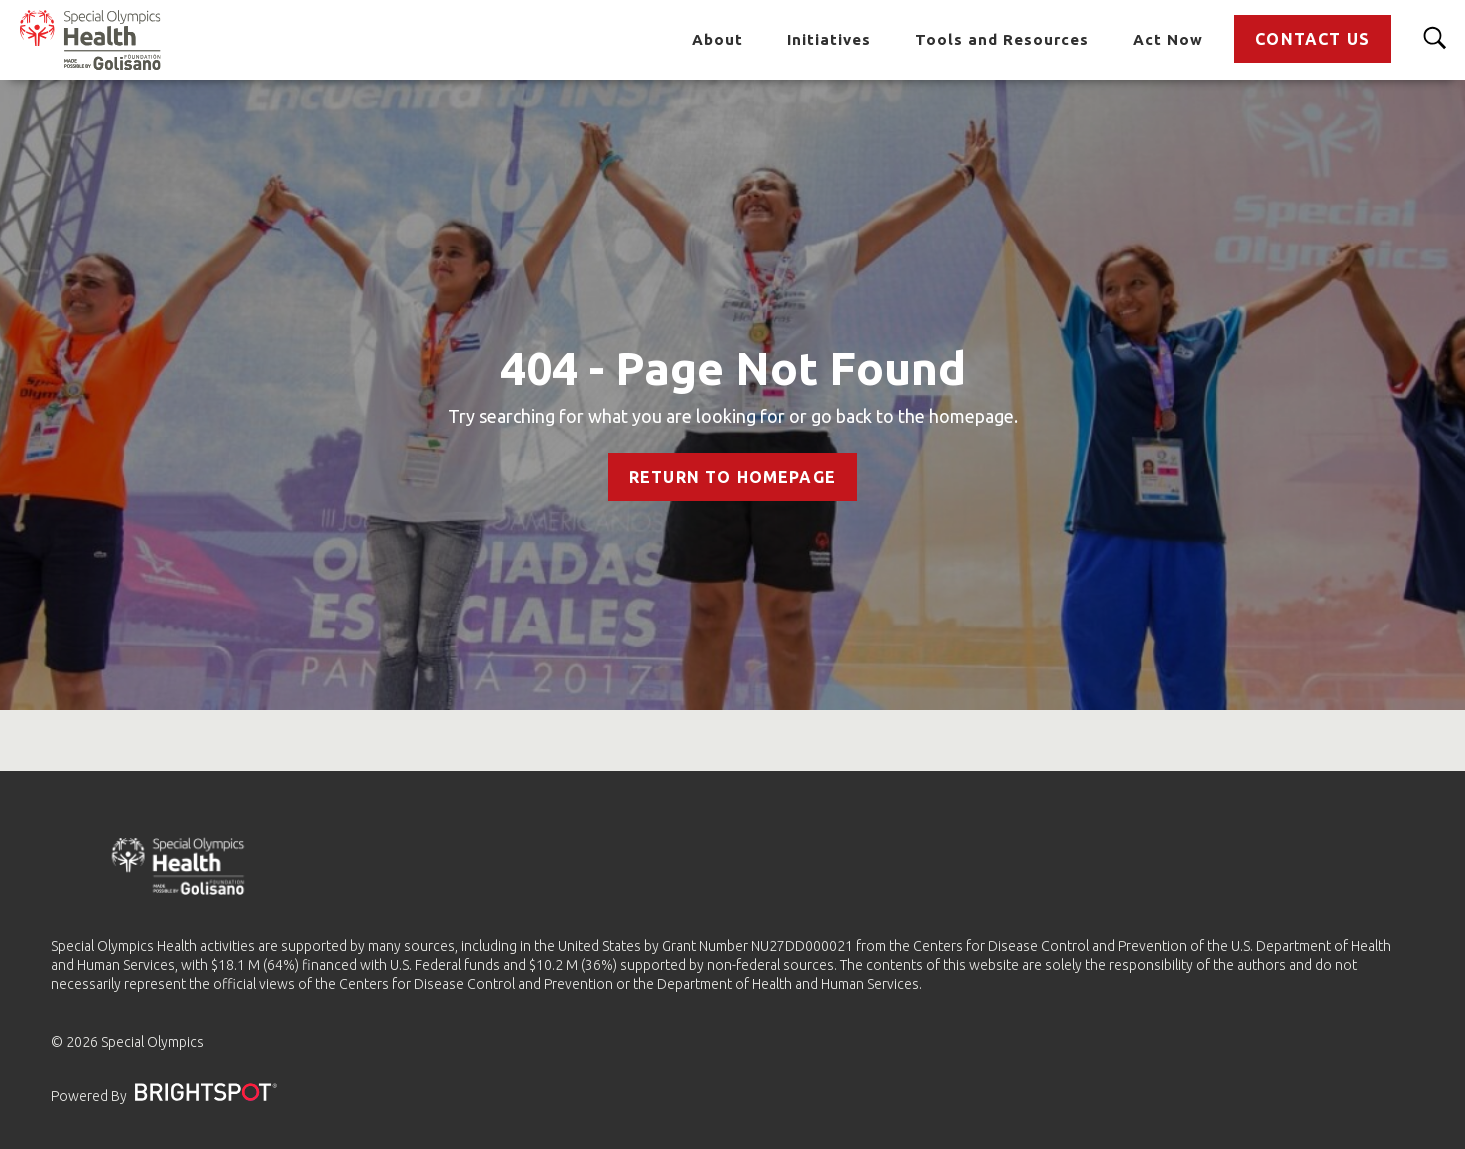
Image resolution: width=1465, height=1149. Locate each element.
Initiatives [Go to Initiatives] (829, 39)
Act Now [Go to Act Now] (1168, 39)
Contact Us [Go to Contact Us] (1312, 39)
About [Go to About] (717, 39)
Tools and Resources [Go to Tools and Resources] (1002, 39)
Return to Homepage (732, 477)
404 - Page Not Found (733, 368)
